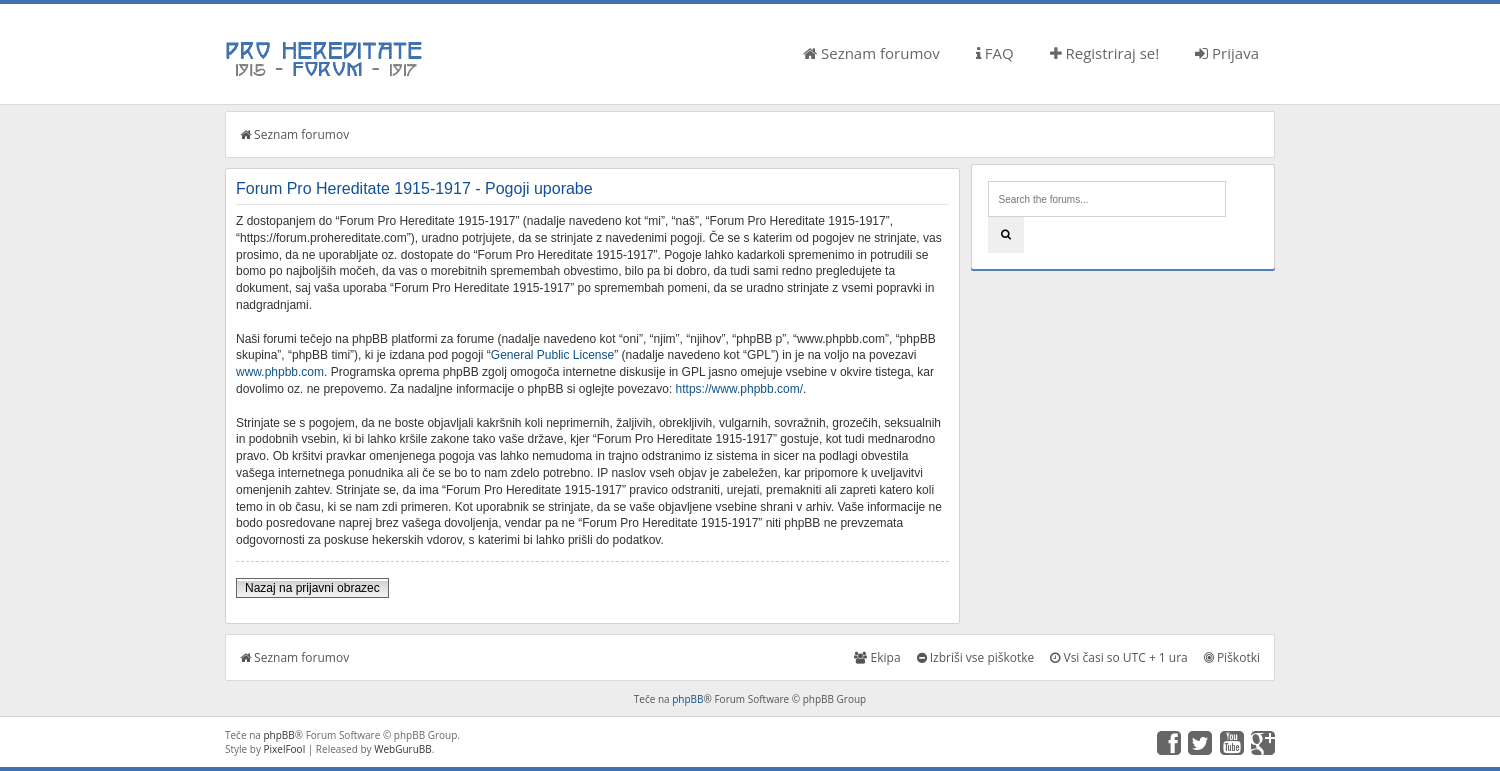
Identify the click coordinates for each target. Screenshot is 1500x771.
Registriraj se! (1105, 53)
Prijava (1227, 53)
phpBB (687, 699)
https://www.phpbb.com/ (739, 389)
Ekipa (877, 657)
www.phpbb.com (280, 372)
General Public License (552, 355)
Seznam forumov (871, 53)
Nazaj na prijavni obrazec (312, 588)
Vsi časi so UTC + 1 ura (1118, 657)
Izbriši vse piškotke (976, 657)
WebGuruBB (403, 749)
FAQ (995, 53)
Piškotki (1232, 657)
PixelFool (285, 749)
